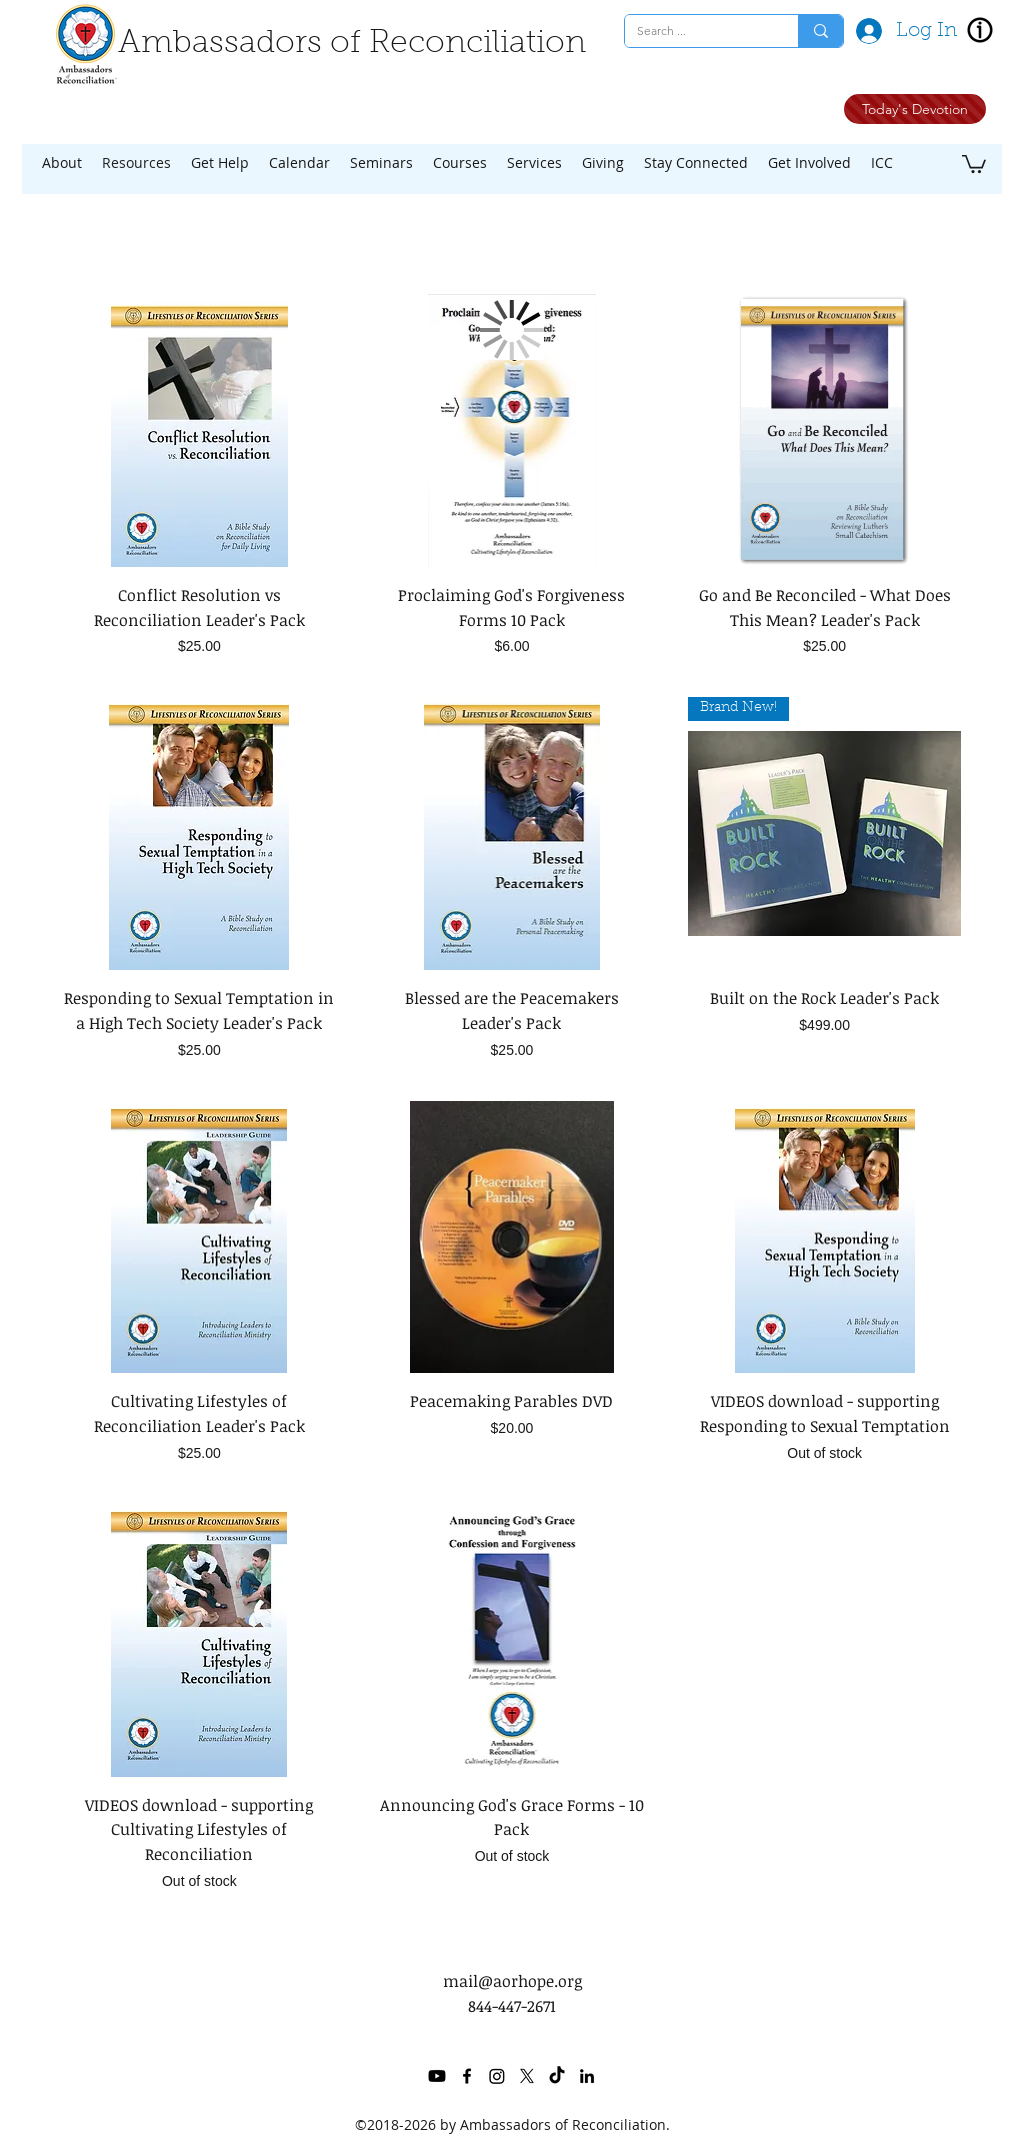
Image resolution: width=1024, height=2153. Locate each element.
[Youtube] (437, 2076)
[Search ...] (696, 31)
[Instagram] (497, 2076)
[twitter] (527, 2076)
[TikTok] (557, 2076)
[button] (62, 163)
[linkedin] (587, 2076)
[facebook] (467, 2076)
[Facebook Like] (735, 113)
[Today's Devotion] (915, 109)
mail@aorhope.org (512, 1981)
